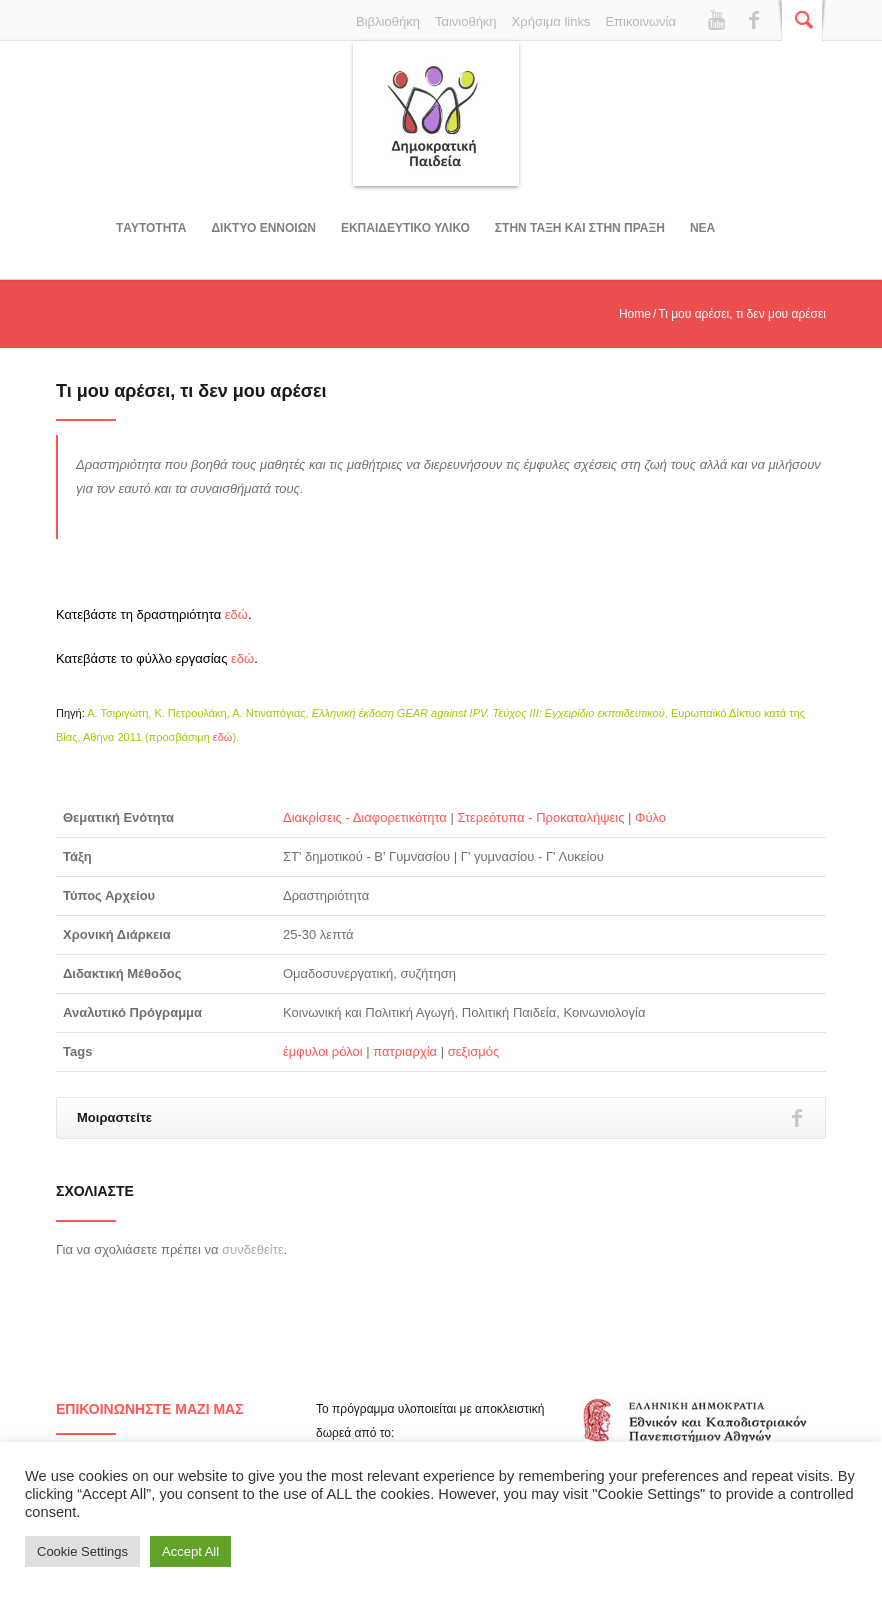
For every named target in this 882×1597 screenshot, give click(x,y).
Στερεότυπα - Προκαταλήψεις (540, 817)
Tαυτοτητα (151, 228)
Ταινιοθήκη (466, 21)
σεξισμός (474, 1051)
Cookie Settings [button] (82, 1551)
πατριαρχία (405, 1051)
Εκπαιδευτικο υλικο (405, 228)
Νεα (702, 228)
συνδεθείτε (253, 1249)
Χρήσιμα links (551, 21)
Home (635, 314)
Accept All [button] (190, 1551)
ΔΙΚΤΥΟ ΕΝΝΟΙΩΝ (263, 228)
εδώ (236, 614)
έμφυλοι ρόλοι (323, 1051)
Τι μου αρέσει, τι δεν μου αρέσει (191, 391)
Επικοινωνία (640, 21)
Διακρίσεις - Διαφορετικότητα (365, 817)
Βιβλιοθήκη (388, 21)
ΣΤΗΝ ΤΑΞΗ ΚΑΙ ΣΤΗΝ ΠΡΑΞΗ (580, 228)
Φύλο (650, 817)
